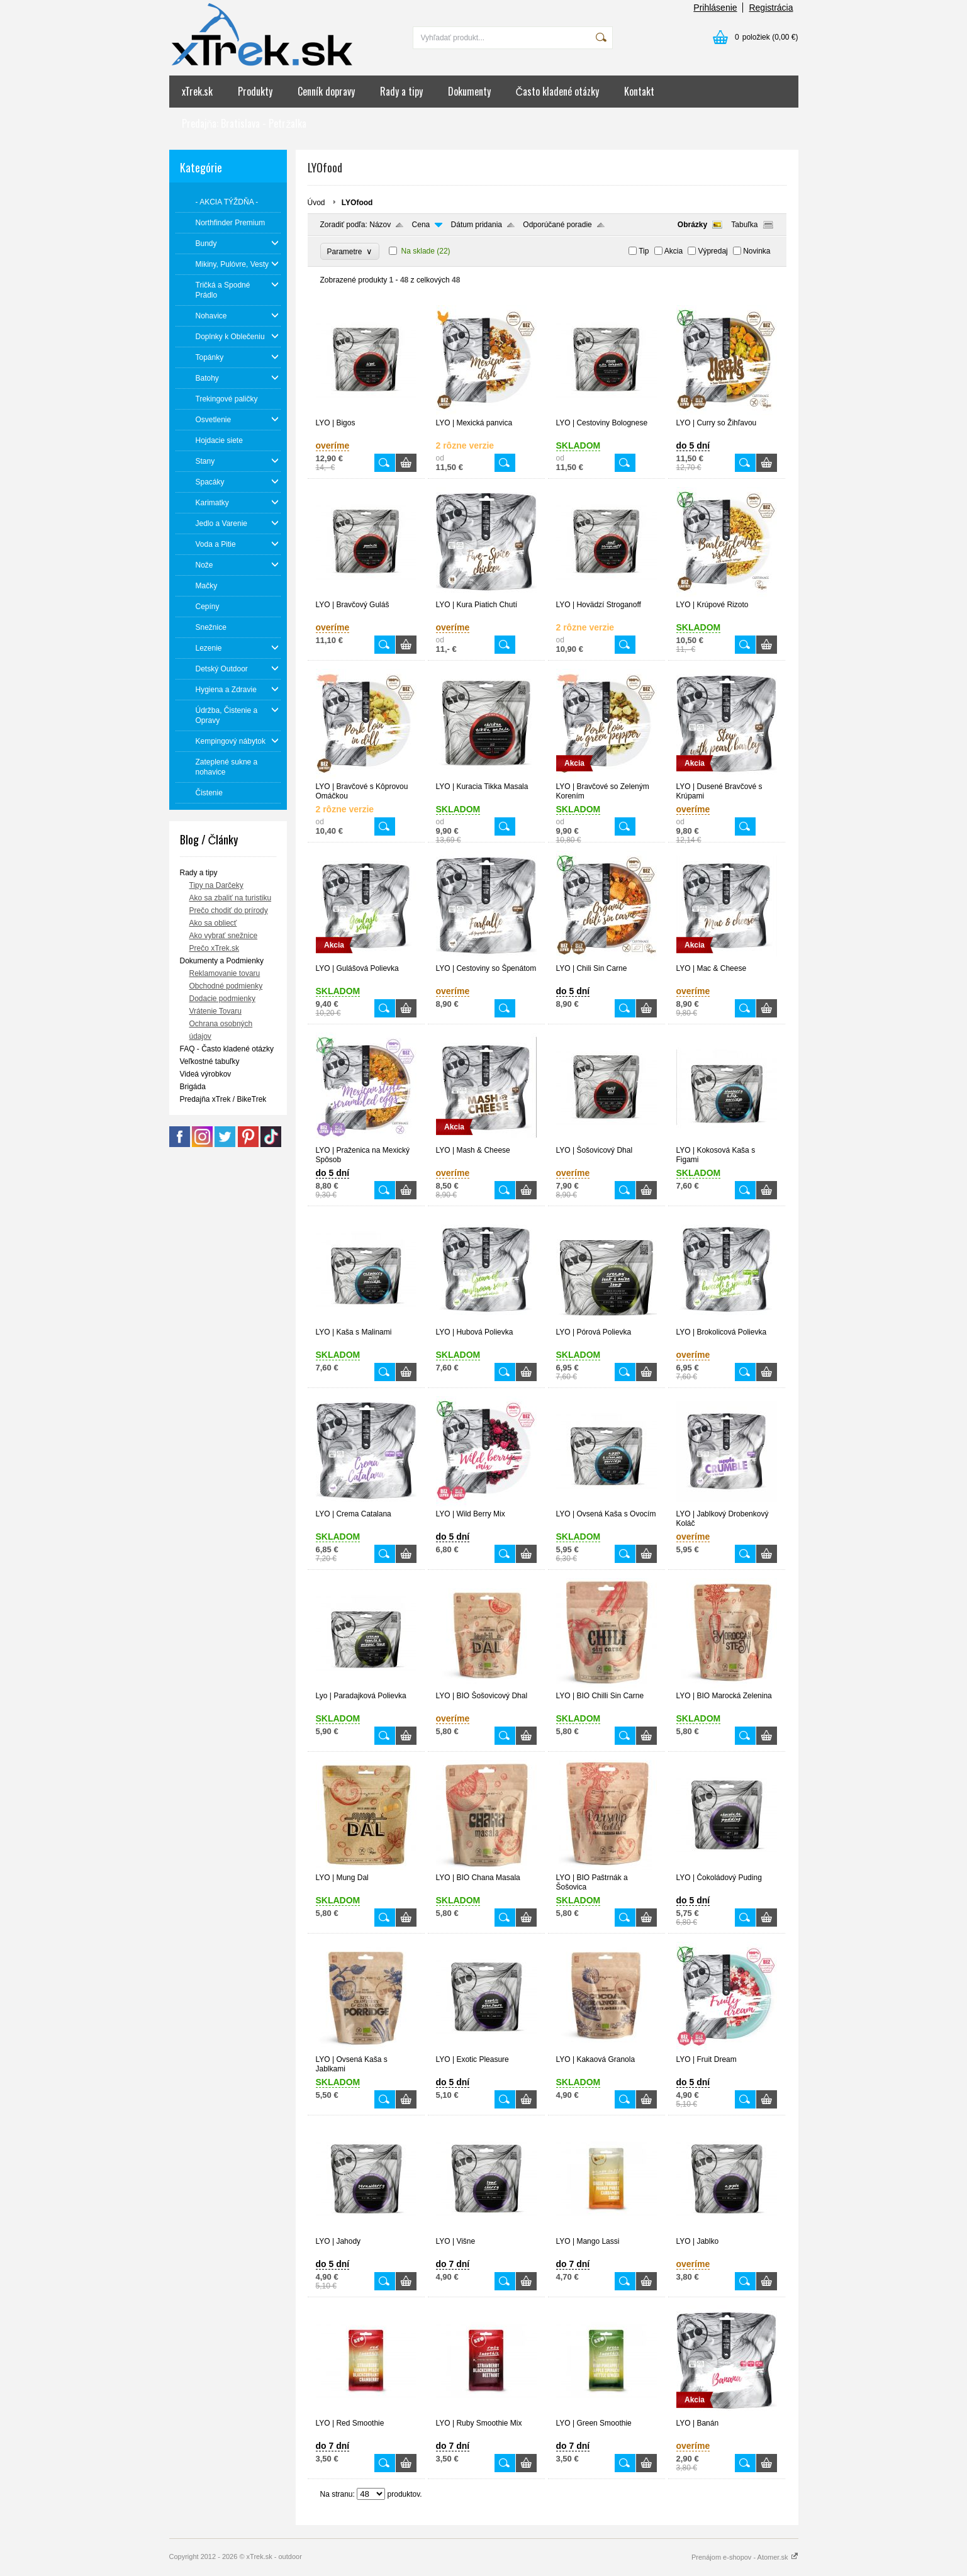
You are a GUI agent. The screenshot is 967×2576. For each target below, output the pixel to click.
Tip (644, 251)
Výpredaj (712, 251)
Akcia (673, 251)
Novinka (756, 251)
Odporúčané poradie (557, 224)
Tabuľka (744, 224)
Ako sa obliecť (213, 923)
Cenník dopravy (326, 91)
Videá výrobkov (206, 1074)
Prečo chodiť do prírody (228, 910)
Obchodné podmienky (226, 986)
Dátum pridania (476, 224)
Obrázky (692, 224)
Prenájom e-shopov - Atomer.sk (744, 2557)
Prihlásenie (715, 8)
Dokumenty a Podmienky (222, 960)
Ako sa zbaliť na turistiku (230, 897)
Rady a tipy (401, 91)
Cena (421, 224)
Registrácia (771, 8)
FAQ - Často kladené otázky (227, 1048)
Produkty (255, 91)
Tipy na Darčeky (216, 885)
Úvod (316, 202)
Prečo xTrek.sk (214, 948)
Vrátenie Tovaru (215, 1011)
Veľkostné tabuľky (210, 1061)
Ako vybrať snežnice (223, 935)
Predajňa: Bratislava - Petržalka (244, 123)
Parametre (350, 251)
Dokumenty (469, 91)
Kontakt (639, 91)
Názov (380, 224)
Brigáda (193, 1086)
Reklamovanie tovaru (224, 973)
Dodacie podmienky (222, 998)
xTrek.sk (197, 91)
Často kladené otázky (558, 91)
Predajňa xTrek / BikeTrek (223, 1099)
